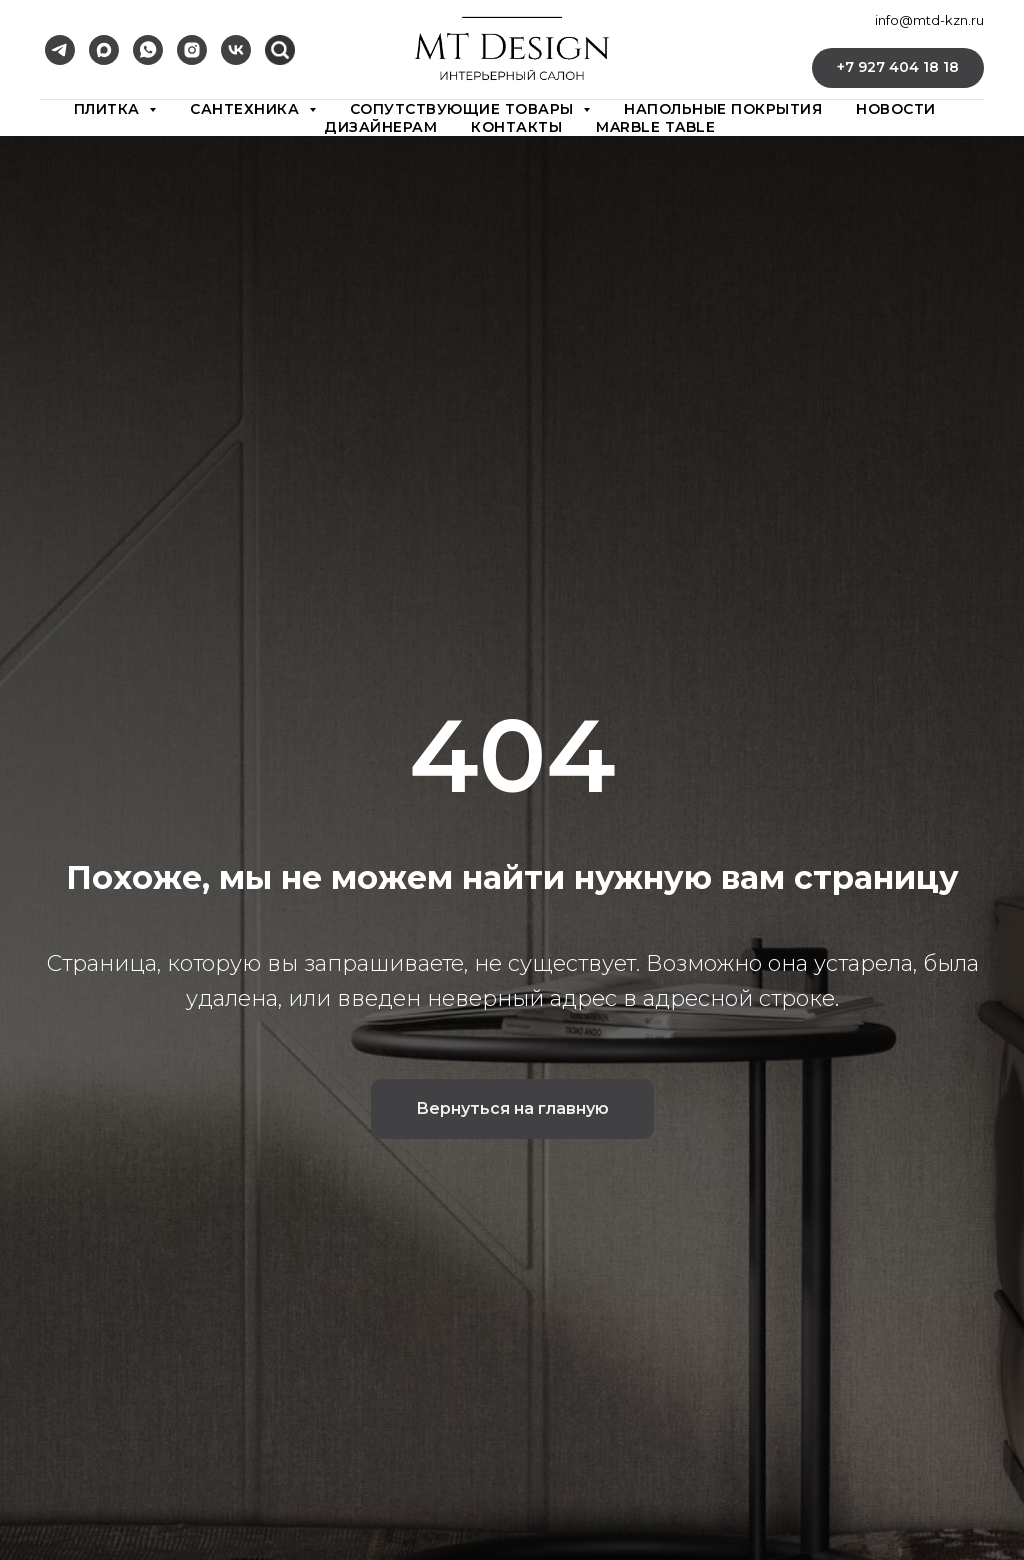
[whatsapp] (148, 50)
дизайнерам (380, 127)
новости (896, 109)
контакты (516, 127)
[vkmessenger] (280, 50)
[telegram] (60, 50)
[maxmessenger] (104, 50)
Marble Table (655, 127)
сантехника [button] (247, 109)
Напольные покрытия (723, 109)
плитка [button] (109, 109)
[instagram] (192, 50)
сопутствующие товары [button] (464, 109)
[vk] (236, 50)
